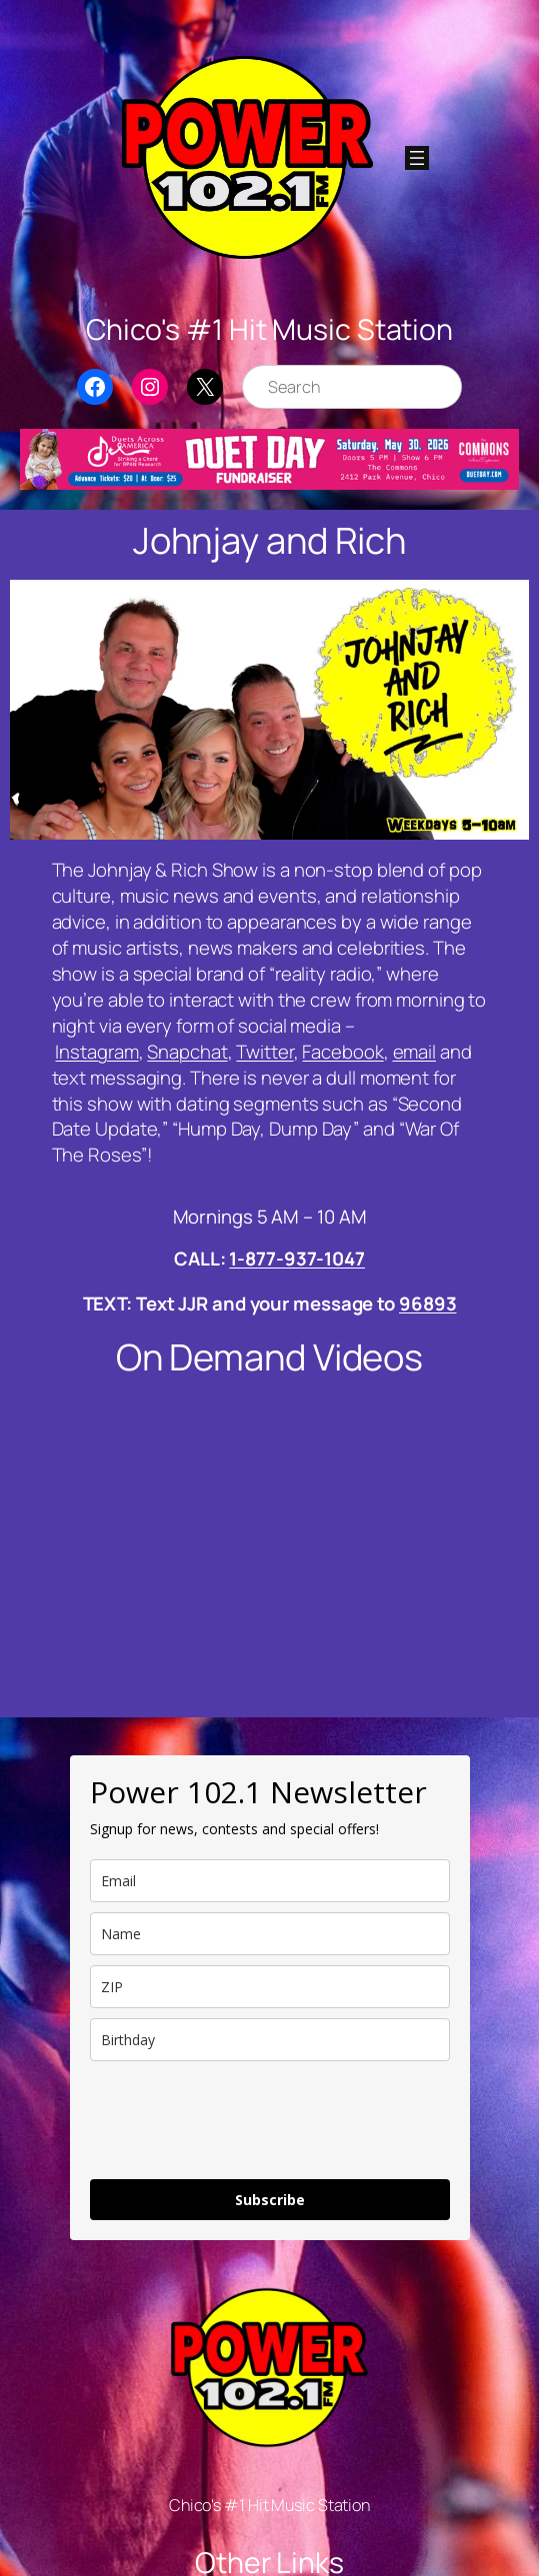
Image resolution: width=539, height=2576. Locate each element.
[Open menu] (417, 158)
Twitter (264, 1052)
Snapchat (187, 1052)
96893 (428, 1303)
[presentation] (242, 2120)
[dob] (270, 2039)
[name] (270, 1933)
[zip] (270, 1986)
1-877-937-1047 (297, 1259)
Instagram (96, 1052)
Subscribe (270, 2199)
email (415, 1052)
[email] (270, 1880)
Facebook (342, 1052)
